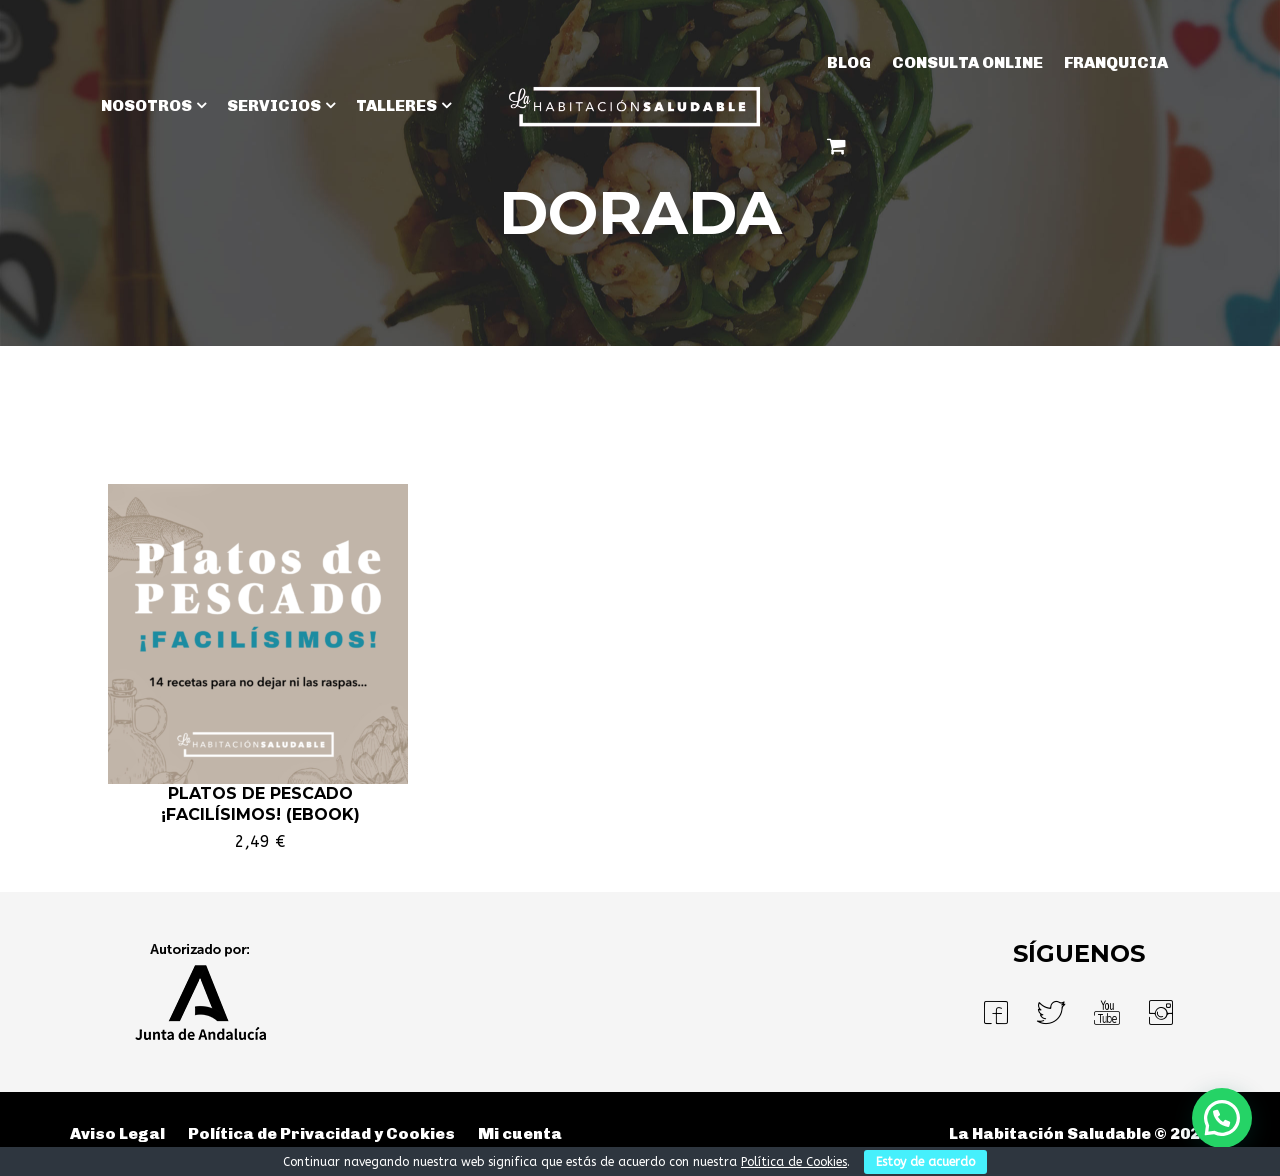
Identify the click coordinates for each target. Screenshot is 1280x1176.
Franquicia (1116, 62)
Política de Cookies (794, 1162)
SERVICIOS (274, 105)
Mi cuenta (520, 1133)
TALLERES (396, 105)
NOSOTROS (146, 105)
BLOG (849, 62)
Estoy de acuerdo (925, 1162)
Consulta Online (967, 62)
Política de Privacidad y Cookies (321, 1133)
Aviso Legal (117, 1133)
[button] (1222, 1118)
